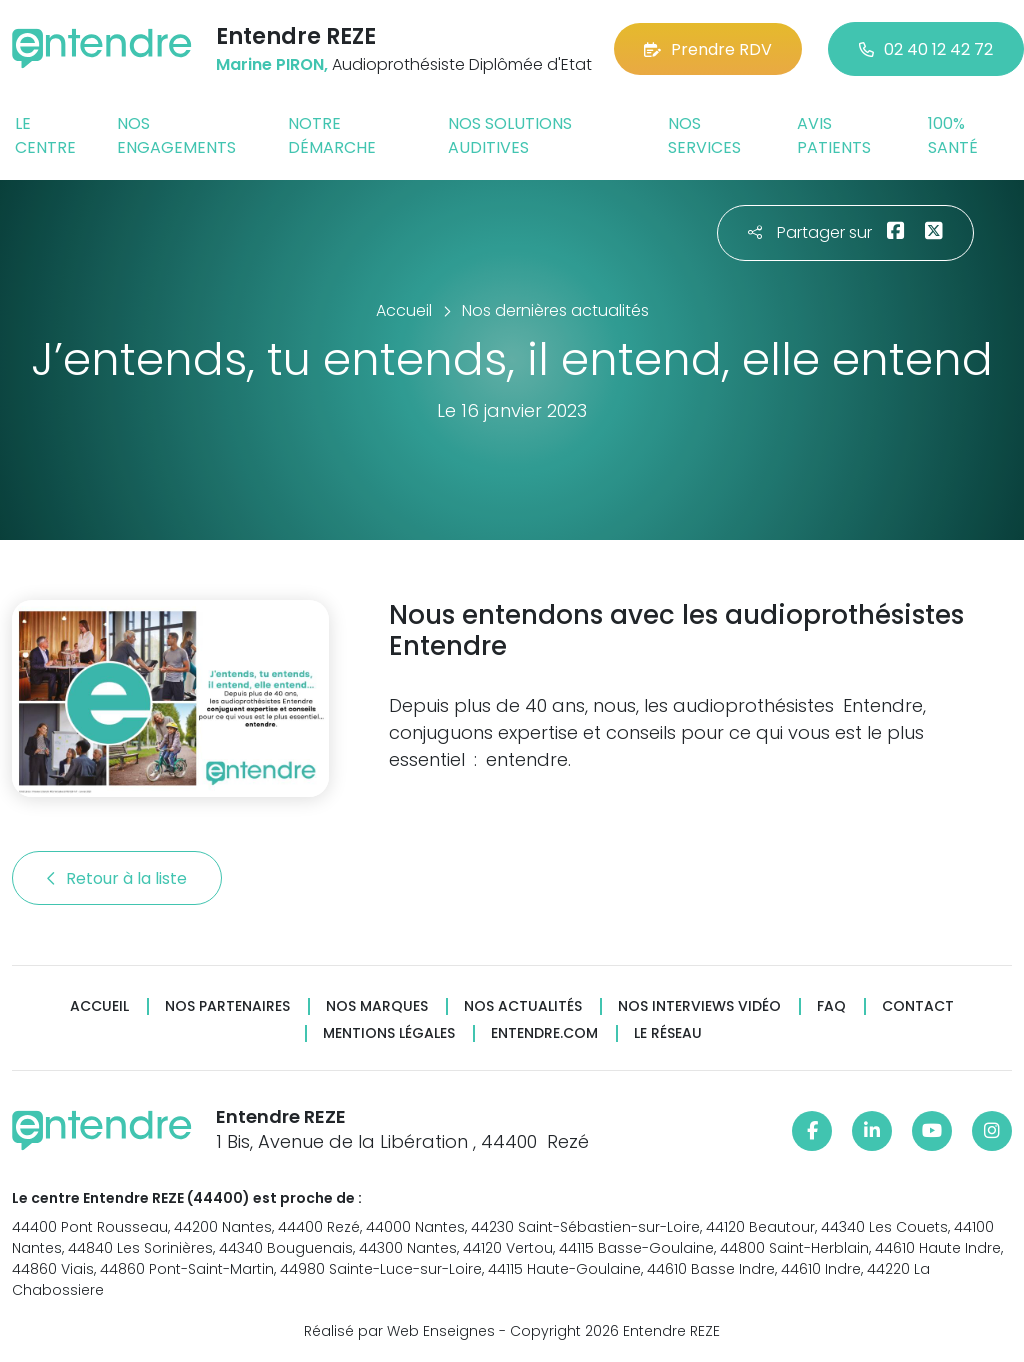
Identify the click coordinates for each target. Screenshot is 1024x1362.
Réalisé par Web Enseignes (399, 1331)
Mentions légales (389, 1033)
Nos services (704, 135)
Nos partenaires (227, 1006)
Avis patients (834, 135)
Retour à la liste (117, 878)
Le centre (45, 135)
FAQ (831, 1006)
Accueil (99, 1006)
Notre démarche (332, 135)
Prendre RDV (708, 49)
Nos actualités (523, 1006)
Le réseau (668, 1033)
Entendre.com (544, 1033)
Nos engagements (176, 135)
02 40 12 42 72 (926, 49)
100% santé (953, 135)
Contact (918, 1006)
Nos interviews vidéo (699, 1006)
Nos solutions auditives (510, 135)
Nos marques (377, 1006)
